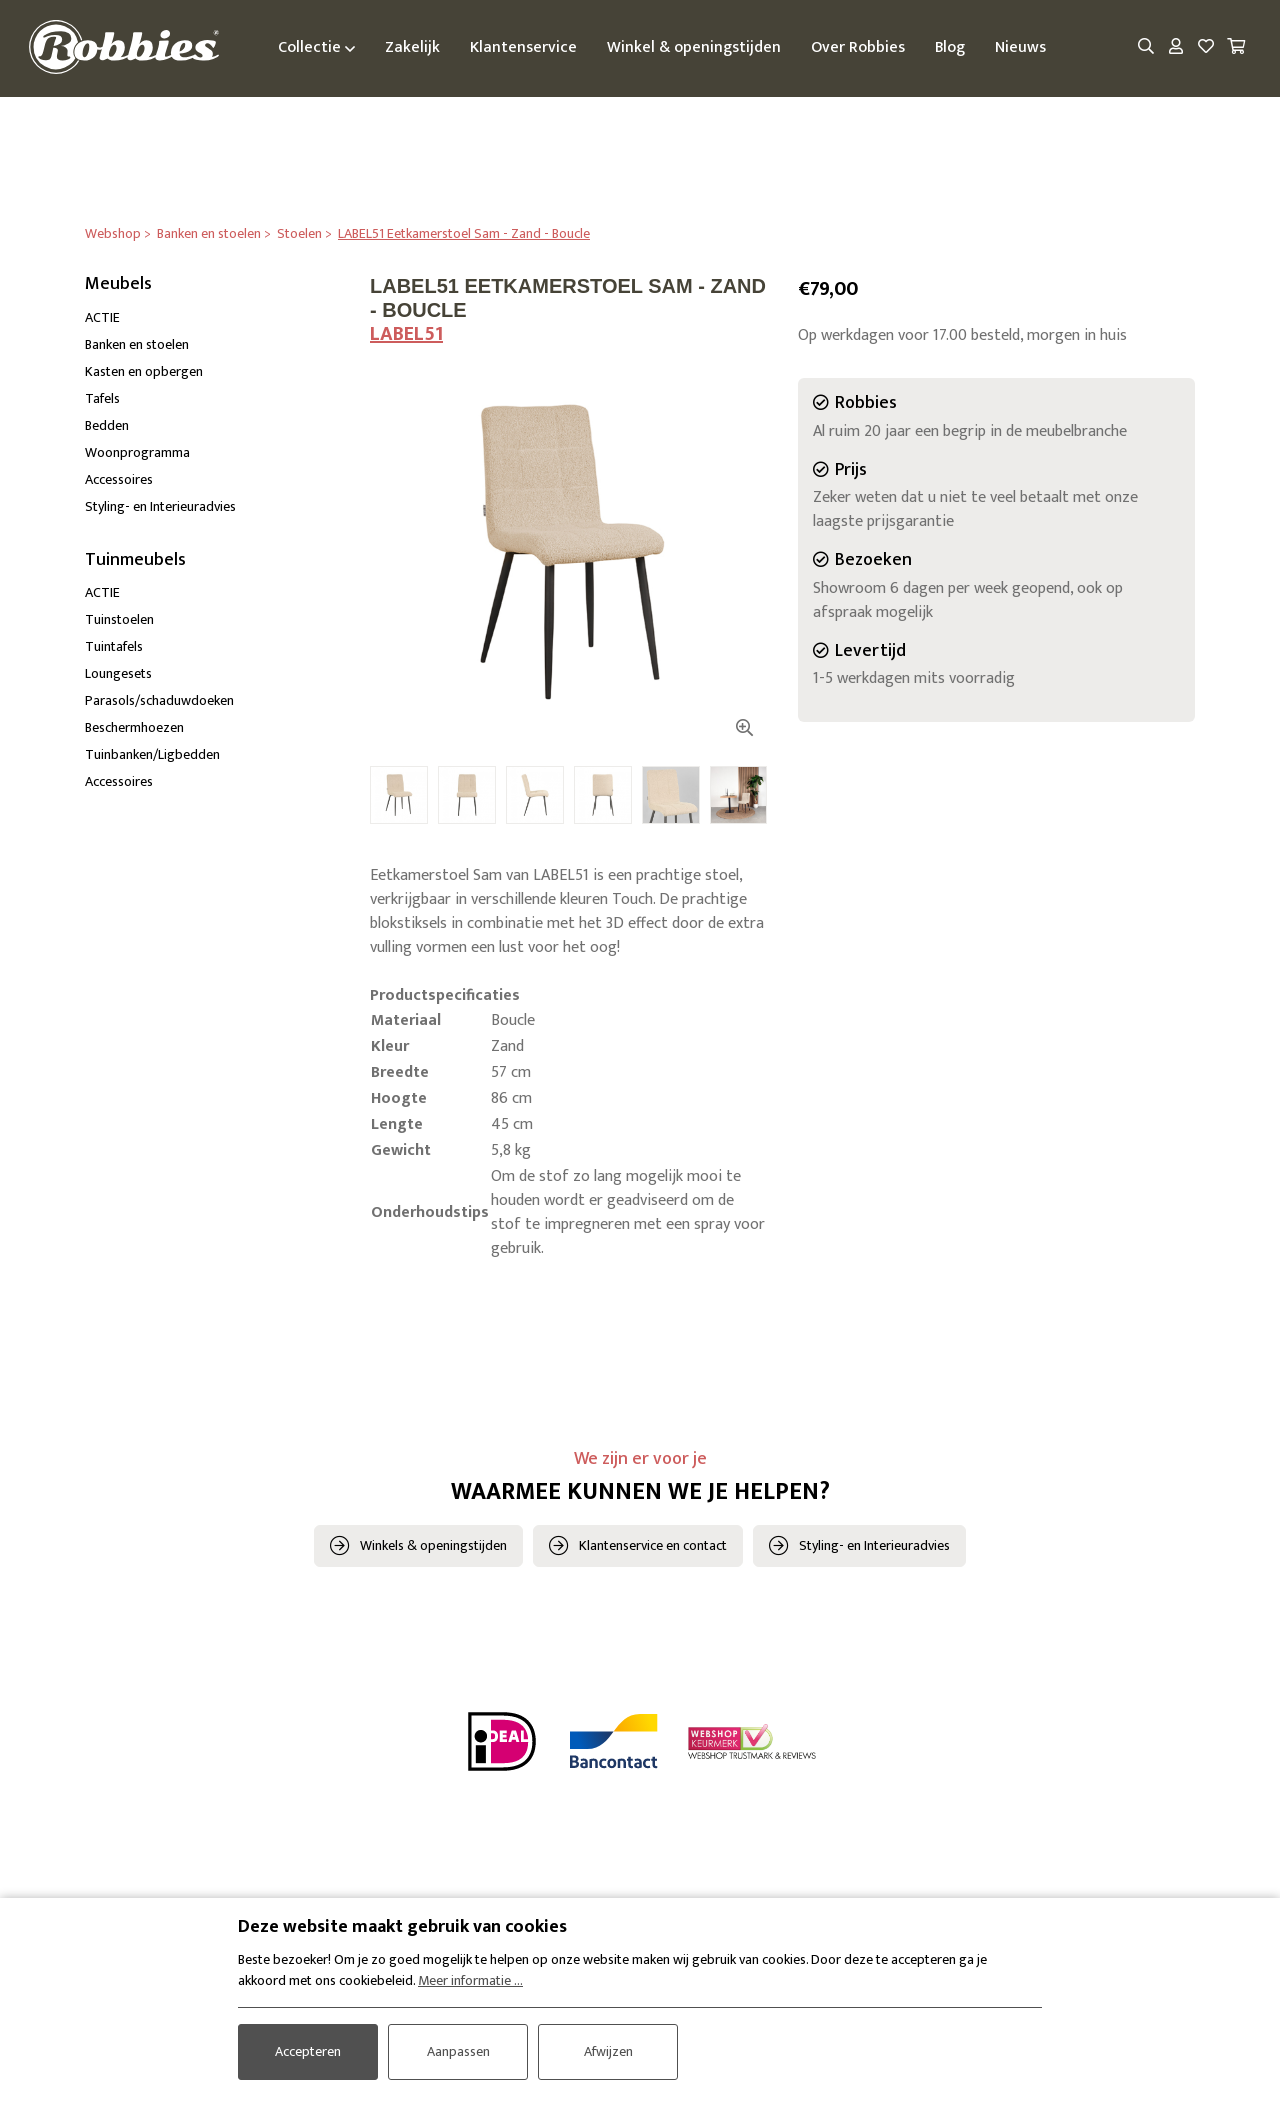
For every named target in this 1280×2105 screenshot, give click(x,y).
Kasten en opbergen (144, 371)
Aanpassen (458, 2051)
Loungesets (118, 674)
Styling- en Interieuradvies (160, 506)
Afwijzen (608, 2051)
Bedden (107, 425)
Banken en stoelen (137, 344)
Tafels (102, 398)
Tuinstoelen (119, 620)
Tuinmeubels (135, 560)
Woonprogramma (137, 452)
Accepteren (308, 2051)
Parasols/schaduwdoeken (159, 701)
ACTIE (102, 317)
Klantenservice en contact (653, 1546)
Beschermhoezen (134, 728)
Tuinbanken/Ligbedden (152, 755)
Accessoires (119, 479)
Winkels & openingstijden (433, 1546)
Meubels (118, 284)
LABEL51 (406, 334)
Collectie (318, 48)
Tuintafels (114, 647)
